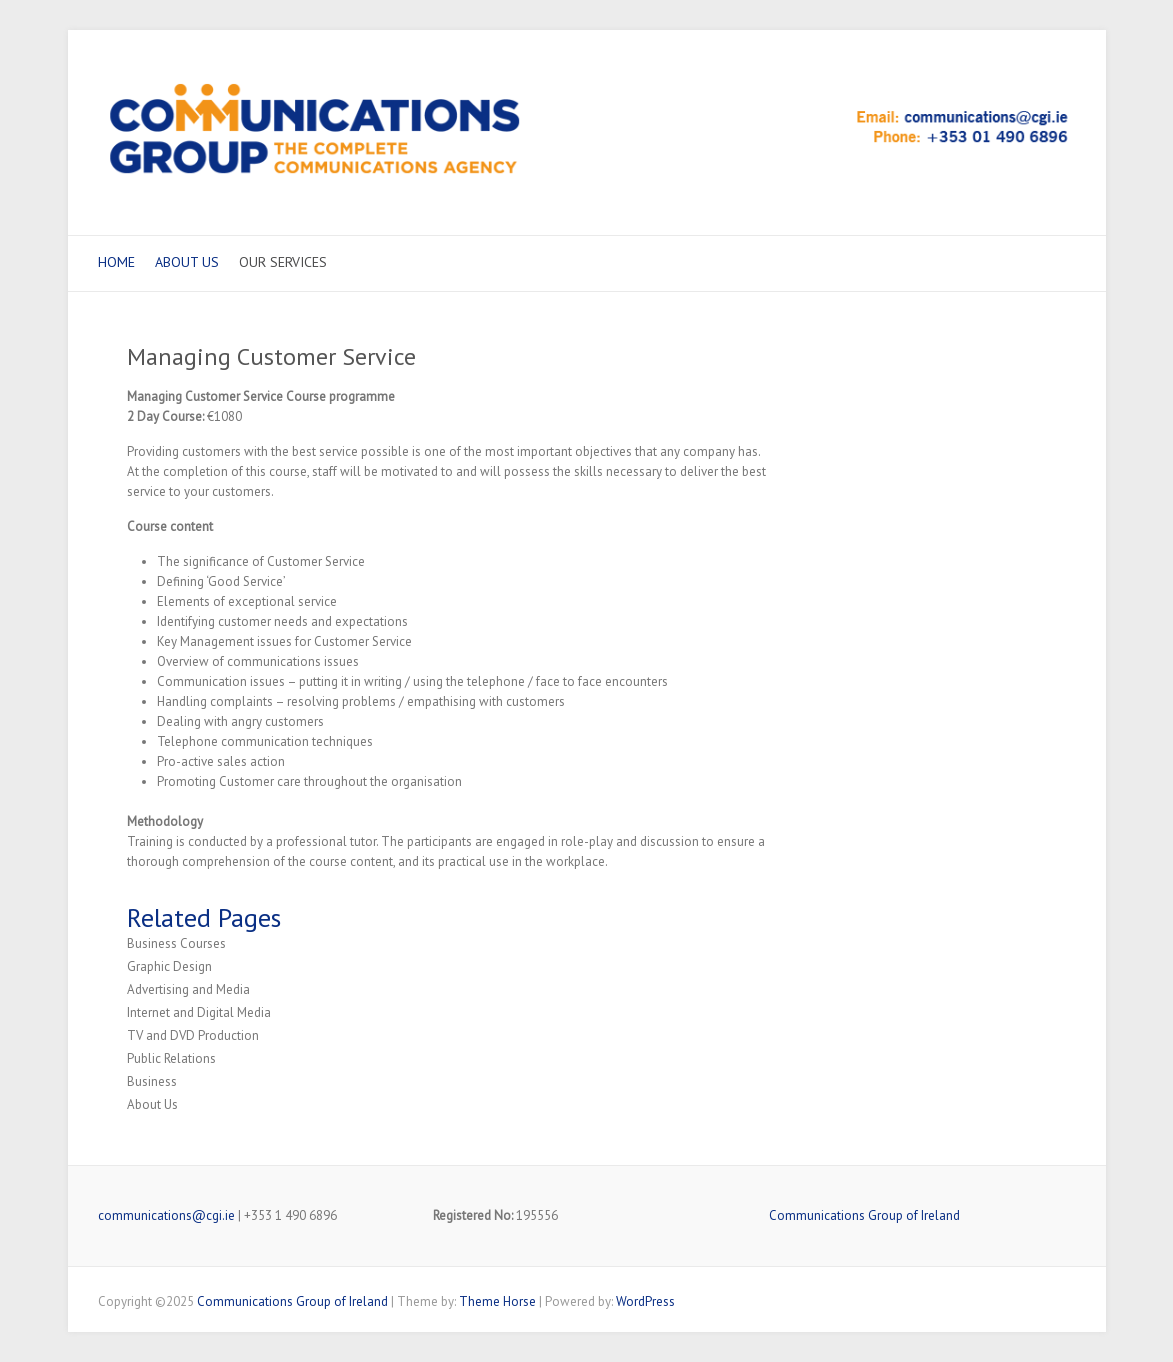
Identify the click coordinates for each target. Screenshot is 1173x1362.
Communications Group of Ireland (864, 1215)
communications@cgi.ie (166, 1215)
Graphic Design (169, 966)
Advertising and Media (188, 989)
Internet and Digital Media (199, 1012)
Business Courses (176, 943)
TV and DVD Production (193, 1035)
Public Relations (171, 1058)
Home (116, 262)
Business (152, 1081)
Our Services (283, 262)
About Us (187, 262)
